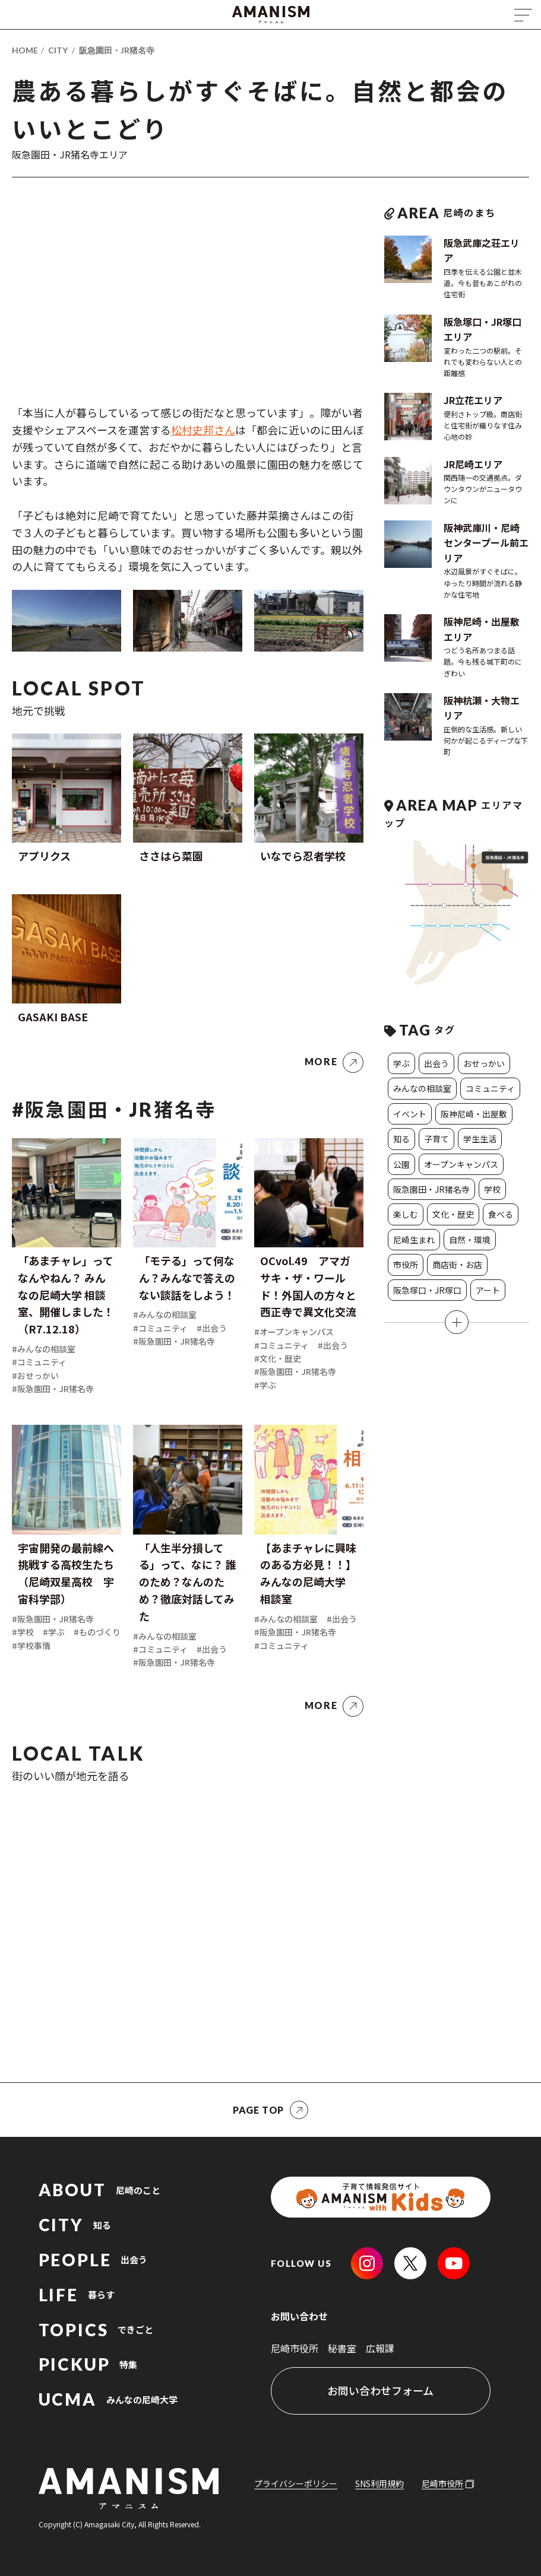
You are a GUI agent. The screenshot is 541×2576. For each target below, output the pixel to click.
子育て (436, 1139)
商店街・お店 (457, 1264)
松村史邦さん (203, 429)
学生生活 (479, 1139)
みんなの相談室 (422, 1088)
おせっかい (484, 1063)
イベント (409, 1114)
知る (401, 1139)
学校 (492, 1189)
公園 (401, 1164)
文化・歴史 (453, 1214)
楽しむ (405, 1214)
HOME (25, 50)
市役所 (405, 1264)
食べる (500, 1214)
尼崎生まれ (414, 1240)
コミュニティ (490, 1088)
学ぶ (401, 1063)
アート (488, 1290)
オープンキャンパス (461, 1164)
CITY (58, 50)
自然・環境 (470, 1240)
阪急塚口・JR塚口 (427, 1290)
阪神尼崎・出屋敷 (474, 1114)
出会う (436, 1063)
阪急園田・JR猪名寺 (116, 50)
